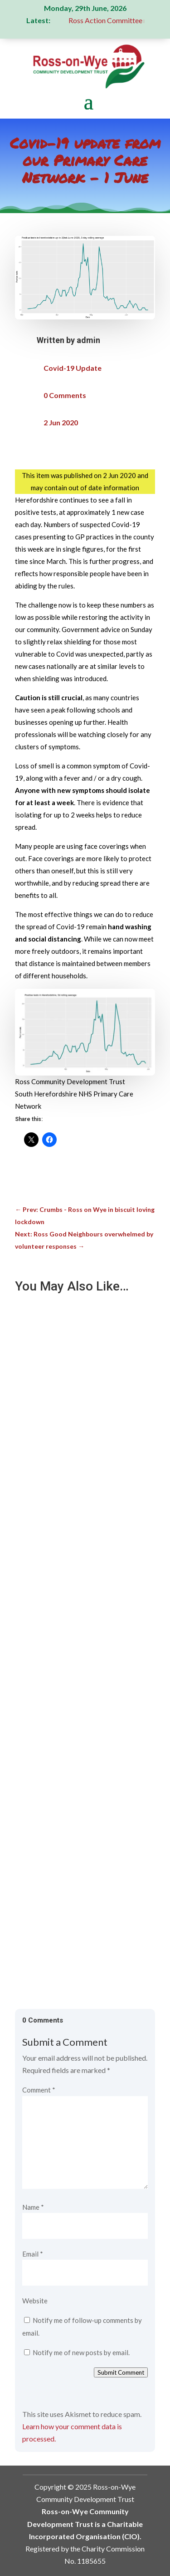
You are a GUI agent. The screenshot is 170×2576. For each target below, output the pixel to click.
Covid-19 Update (73, 368)
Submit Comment (120, 2372)
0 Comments (65, 395)
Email (32, 2254)
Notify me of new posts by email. (81, 2352)
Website (35, 2301)
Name (33, 2207)
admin (88, 340)
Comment (38, 2090)
